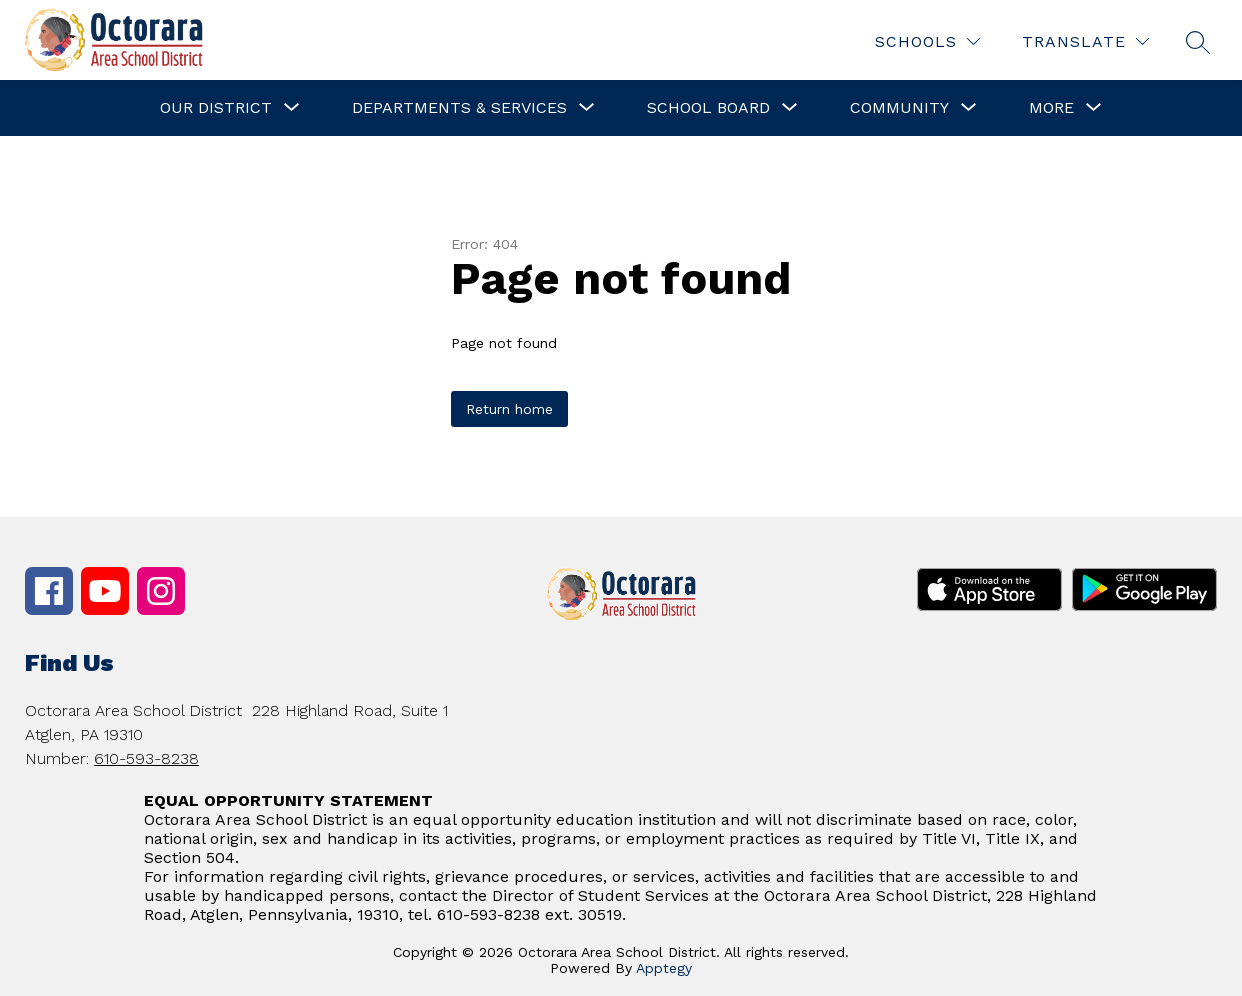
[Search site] (1198, 42)
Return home (509, 409)
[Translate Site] (1085, 41)
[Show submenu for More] (1051, 108)
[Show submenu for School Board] (708, 108)
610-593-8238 (146, 758)
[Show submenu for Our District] (216, 108)
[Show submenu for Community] (899, 108)
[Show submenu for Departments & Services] (459, 108)
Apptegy (664, 968)
